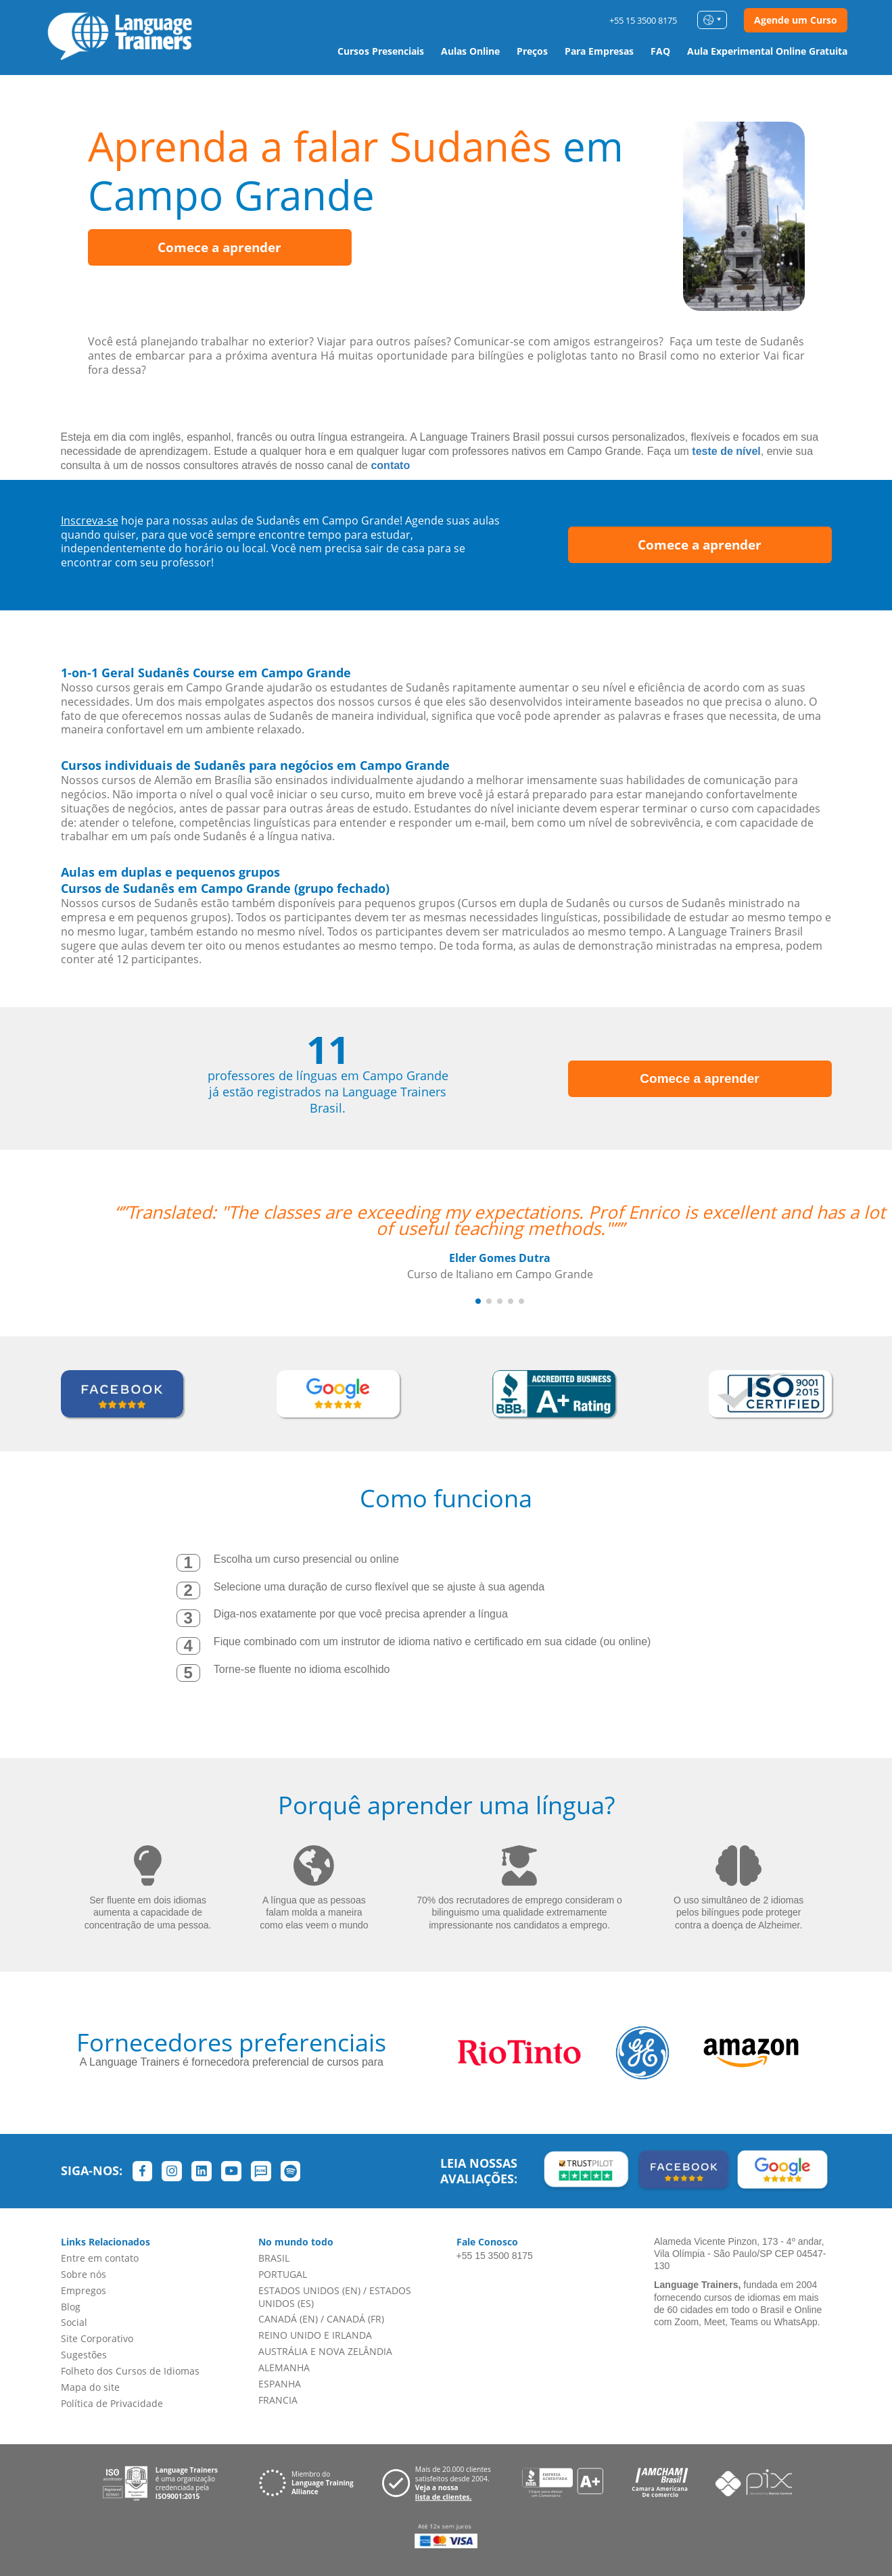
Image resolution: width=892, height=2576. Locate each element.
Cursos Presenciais (380, 51)
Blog (70, 2306)
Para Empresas (599, 51)
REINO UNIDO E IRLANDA (315, 2335)
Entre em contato (100, 2258)
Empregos (83, 2290)
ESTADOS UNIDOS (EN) (309, 2290)
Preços (532, 51)
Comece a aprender (219, 247)
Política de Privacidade (112, 2403)
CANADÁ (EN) (288, 2318)
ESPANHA (279, 2383)
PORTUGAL (282, 2274)
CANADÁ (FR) (355, 2318)
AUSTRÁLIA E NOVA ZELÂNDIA (325, 2351)
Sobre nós (83, 2274)
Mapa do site (90, 2387)
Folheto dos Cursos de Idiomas (130, 2370)
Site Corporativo (97, 2338)
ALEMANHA (284, 2367)
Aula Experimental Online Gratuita (767, 51)
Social (74, 2322)
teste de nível (726, 451)
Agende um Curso (795, 20)
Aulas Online (470, 51)
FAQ (660, 51)
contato (390, 465)
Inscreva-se (89, 520)
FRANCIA (278, 2399)
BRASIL (273, 2258)
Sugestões (84, 2354)
